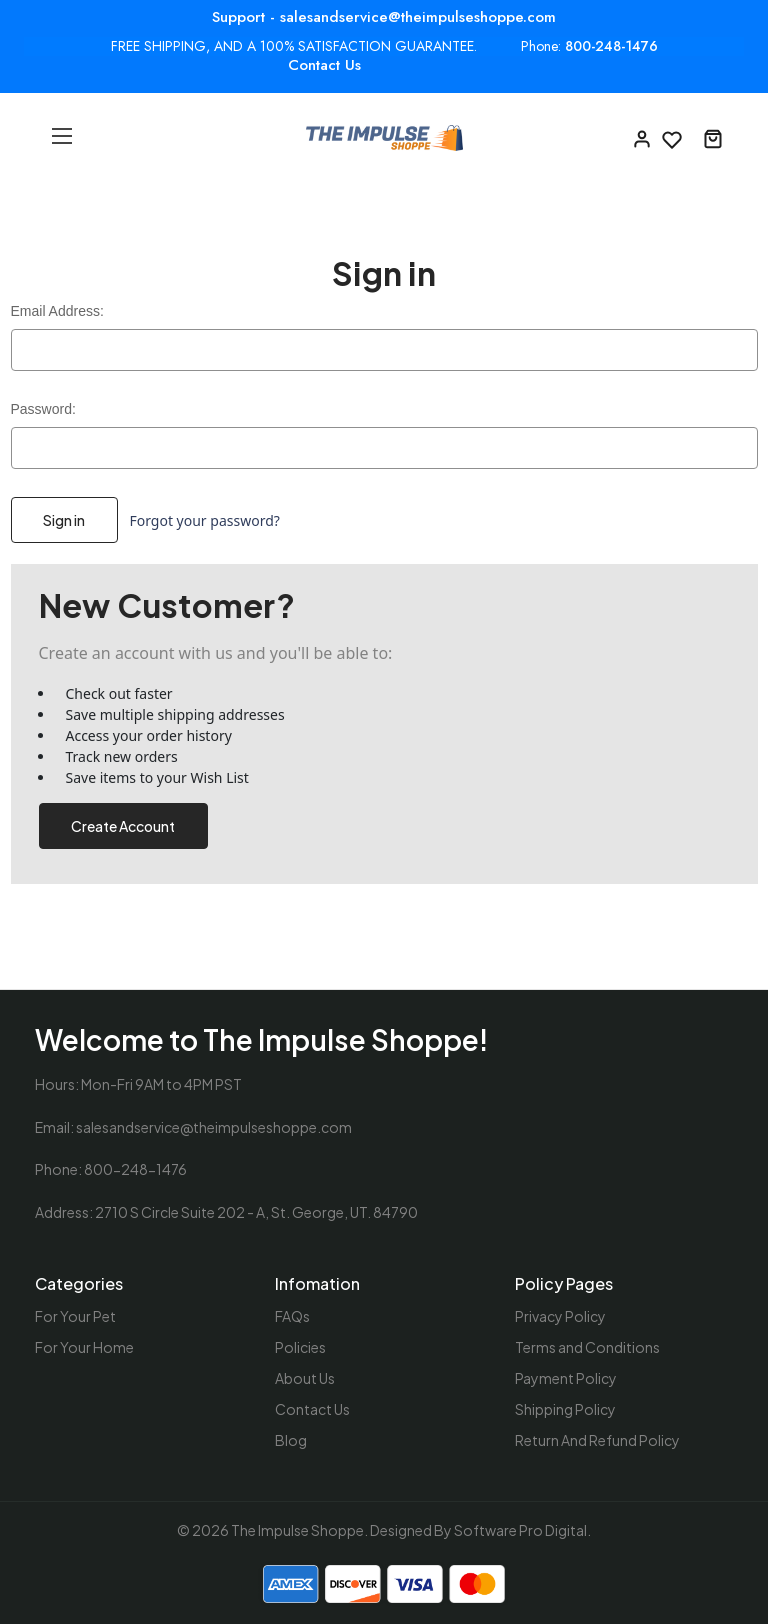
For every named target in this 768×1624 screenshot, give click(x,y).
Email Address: (57, 311)
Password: (43, 409)
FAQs (292, 1316)
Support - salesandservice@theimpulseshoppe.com (384, 17)
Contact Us (324, 65)
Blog (291, 1440)
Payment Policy (566, 1378)
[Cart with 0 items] (713, 138)
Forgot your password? (204, 520)
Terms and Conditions (587, 1347)
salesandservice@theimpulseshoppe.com (214, 1127)
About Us (305, 1378)
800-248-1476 (611, 46)
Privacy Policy (560, 1316)
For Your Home (84, 1347)
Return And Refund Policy (597, 1440)
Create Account (123, 826)
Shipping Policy (565, 1409)
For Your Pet (75, 1316)
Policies (300, 1347)
